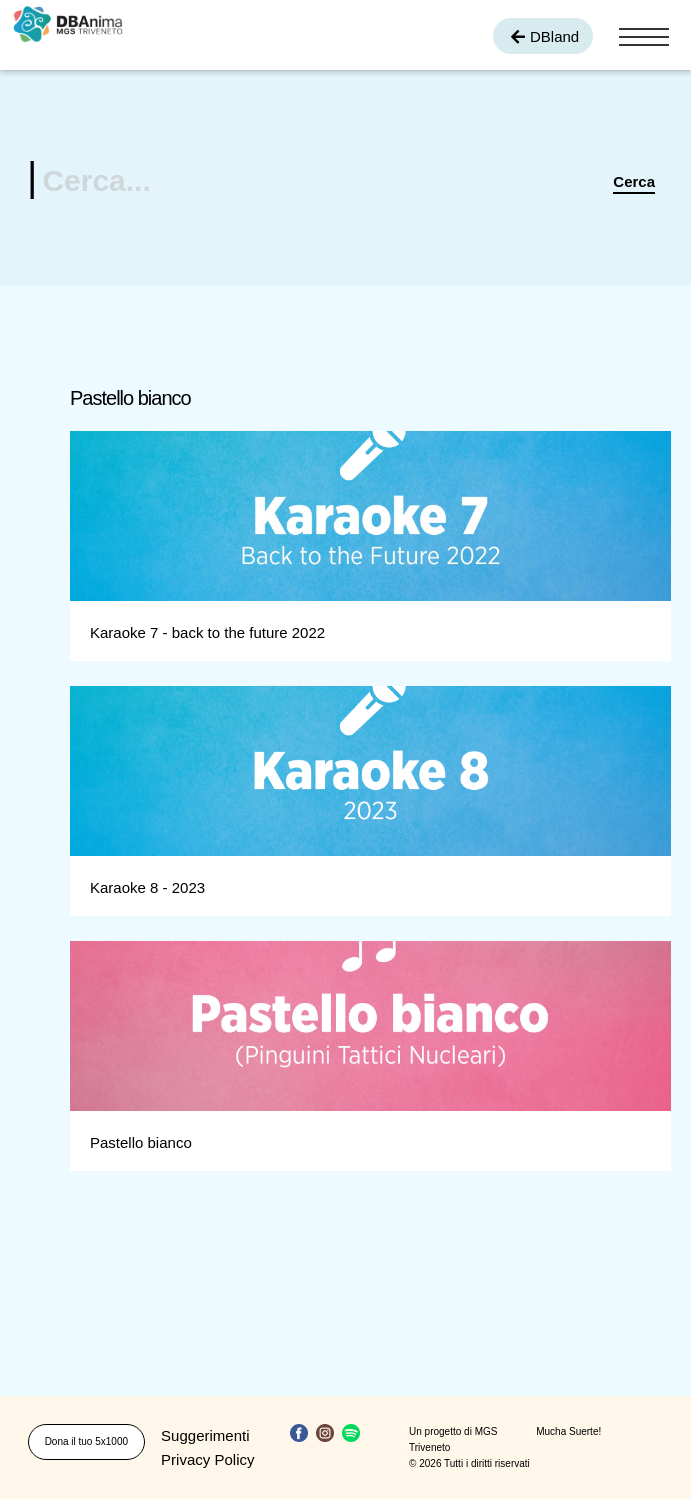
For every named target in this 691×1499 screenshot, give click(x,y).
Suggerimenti (205, 1435)
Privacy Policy (207, 1459)
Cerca (634, 181)
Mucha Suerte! (568, 1431)
